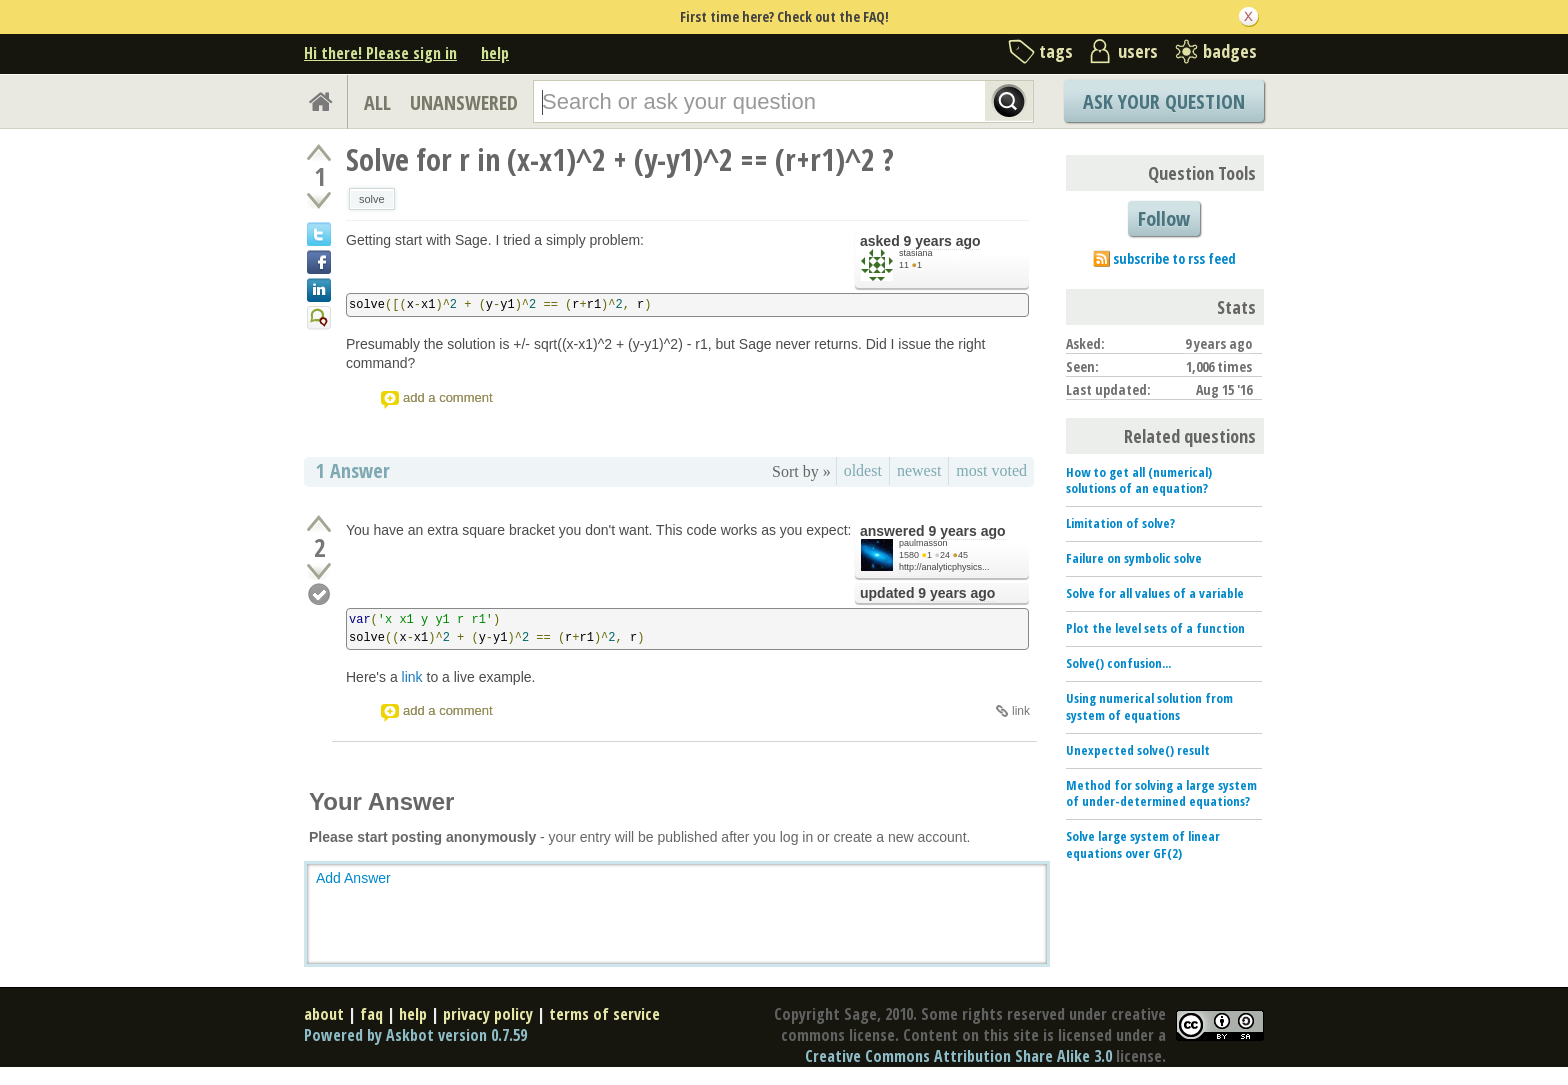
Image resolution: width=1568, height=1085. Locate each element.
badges (1230, 51)
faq (371, 1014)
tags (1056, 51)
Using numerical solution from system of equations (1149, 706)
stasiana (916, 253)
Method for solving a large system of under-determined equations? (1161, 793)
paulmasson (923, 543)
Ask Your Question (1164, 101)
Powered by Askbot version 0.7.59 (415, 1035)
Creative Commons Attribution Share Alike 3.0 (958, 1056)
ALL (377, 102)
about (324, 1014)
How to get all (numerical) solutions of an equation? (1139, 480)
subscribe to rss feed (1174, 258)
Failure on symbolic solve (1134, 558)
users (1138, 51)
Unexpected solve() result (1138, 750)
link (412, 677)
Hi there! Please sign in (380, 53)
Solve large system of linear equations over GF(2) (1143, 844)
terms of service (604, 1014)
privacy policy (488, 1014)
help (495, 53)
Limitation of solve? (1120, 523)
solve (372, 199)
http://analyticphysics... (944, 567)
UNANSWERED (464, 102)
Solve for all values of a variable (1155, 593)
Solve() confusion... (1118, 663)
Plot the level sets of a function (1155, 628)
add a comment (448, 397)
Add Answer (353, 878)
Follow (1164, 218)
